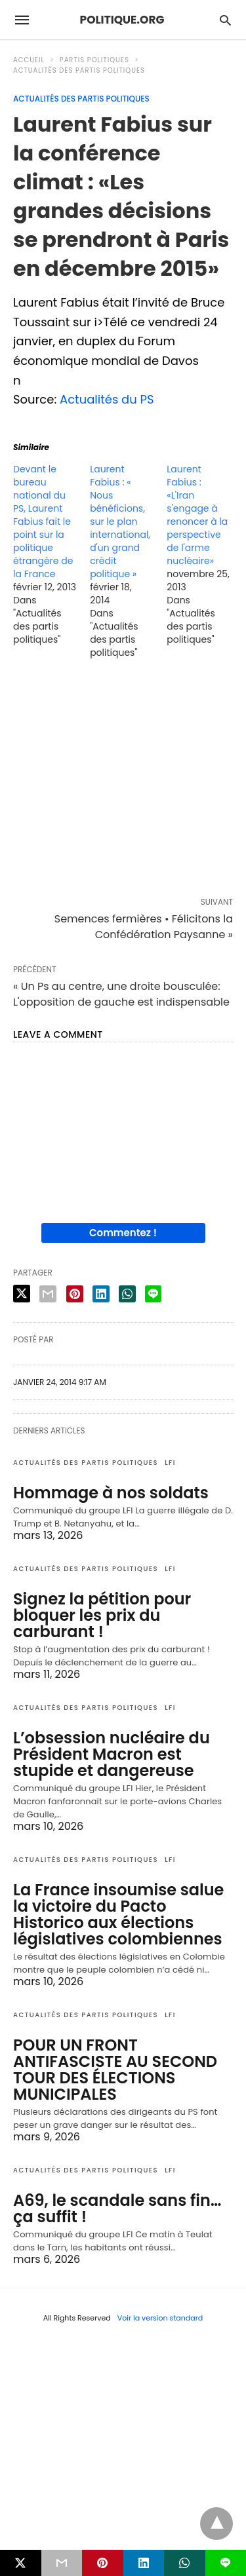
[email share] (47, 1293)
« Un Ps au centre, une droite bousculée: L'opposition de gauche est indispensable (121, 994)
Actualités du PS (107, 399)
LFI (170, 1463)
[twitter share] (21, 1293)
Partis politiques (94, 60)
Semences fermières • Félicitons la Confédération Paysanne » (143, 926)
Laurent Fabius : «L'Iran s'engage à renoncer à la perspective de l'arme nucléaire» (197, 515)
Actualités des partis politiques (79, 70)
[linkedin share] (101, 1293)
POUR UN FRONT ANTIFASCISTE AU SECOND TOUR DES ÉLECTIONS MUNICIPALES (115, 2069)
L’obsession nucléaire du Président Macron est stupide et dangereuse (111, 1754)
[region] (123, 781)
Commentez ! (123, 1233)
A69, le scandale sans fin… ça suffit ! (117, 2208)
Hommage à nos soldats (111, 1493)
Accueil (29, 60)
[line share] (153, 1293)
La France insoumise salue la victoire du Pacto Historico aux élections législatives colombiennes (118, 1914)
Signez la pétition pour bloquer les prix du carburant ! (102, 1615)
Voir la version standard (160, 2318)
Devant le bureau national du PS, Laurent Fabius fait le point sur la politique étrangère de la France (43, 521)
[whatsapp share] (127, 1293)
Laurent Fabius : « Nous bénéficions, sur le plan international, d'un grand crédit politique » (120, 521)
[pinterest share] (74, 1293)
